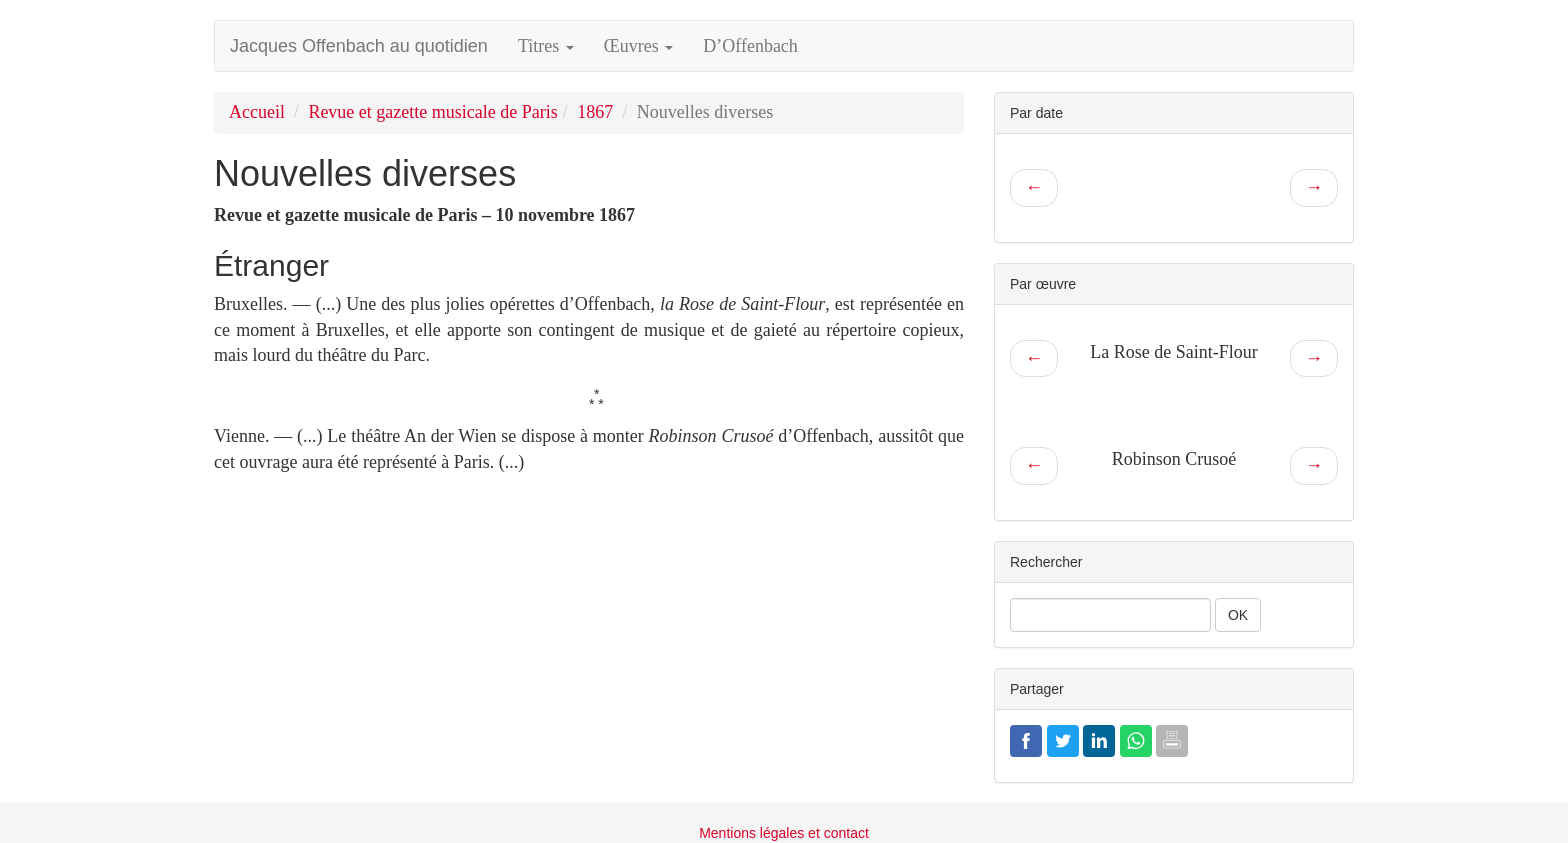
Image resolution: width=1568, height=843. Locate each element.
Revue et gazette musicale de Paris (432, 112)
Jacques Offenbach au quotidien (359, 46)
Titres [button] (546, 46)
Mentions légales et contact (784, 833)
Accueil (257, 112)
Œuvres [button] (639, 46)
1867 (595, 112)
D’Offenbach (750, 46)
